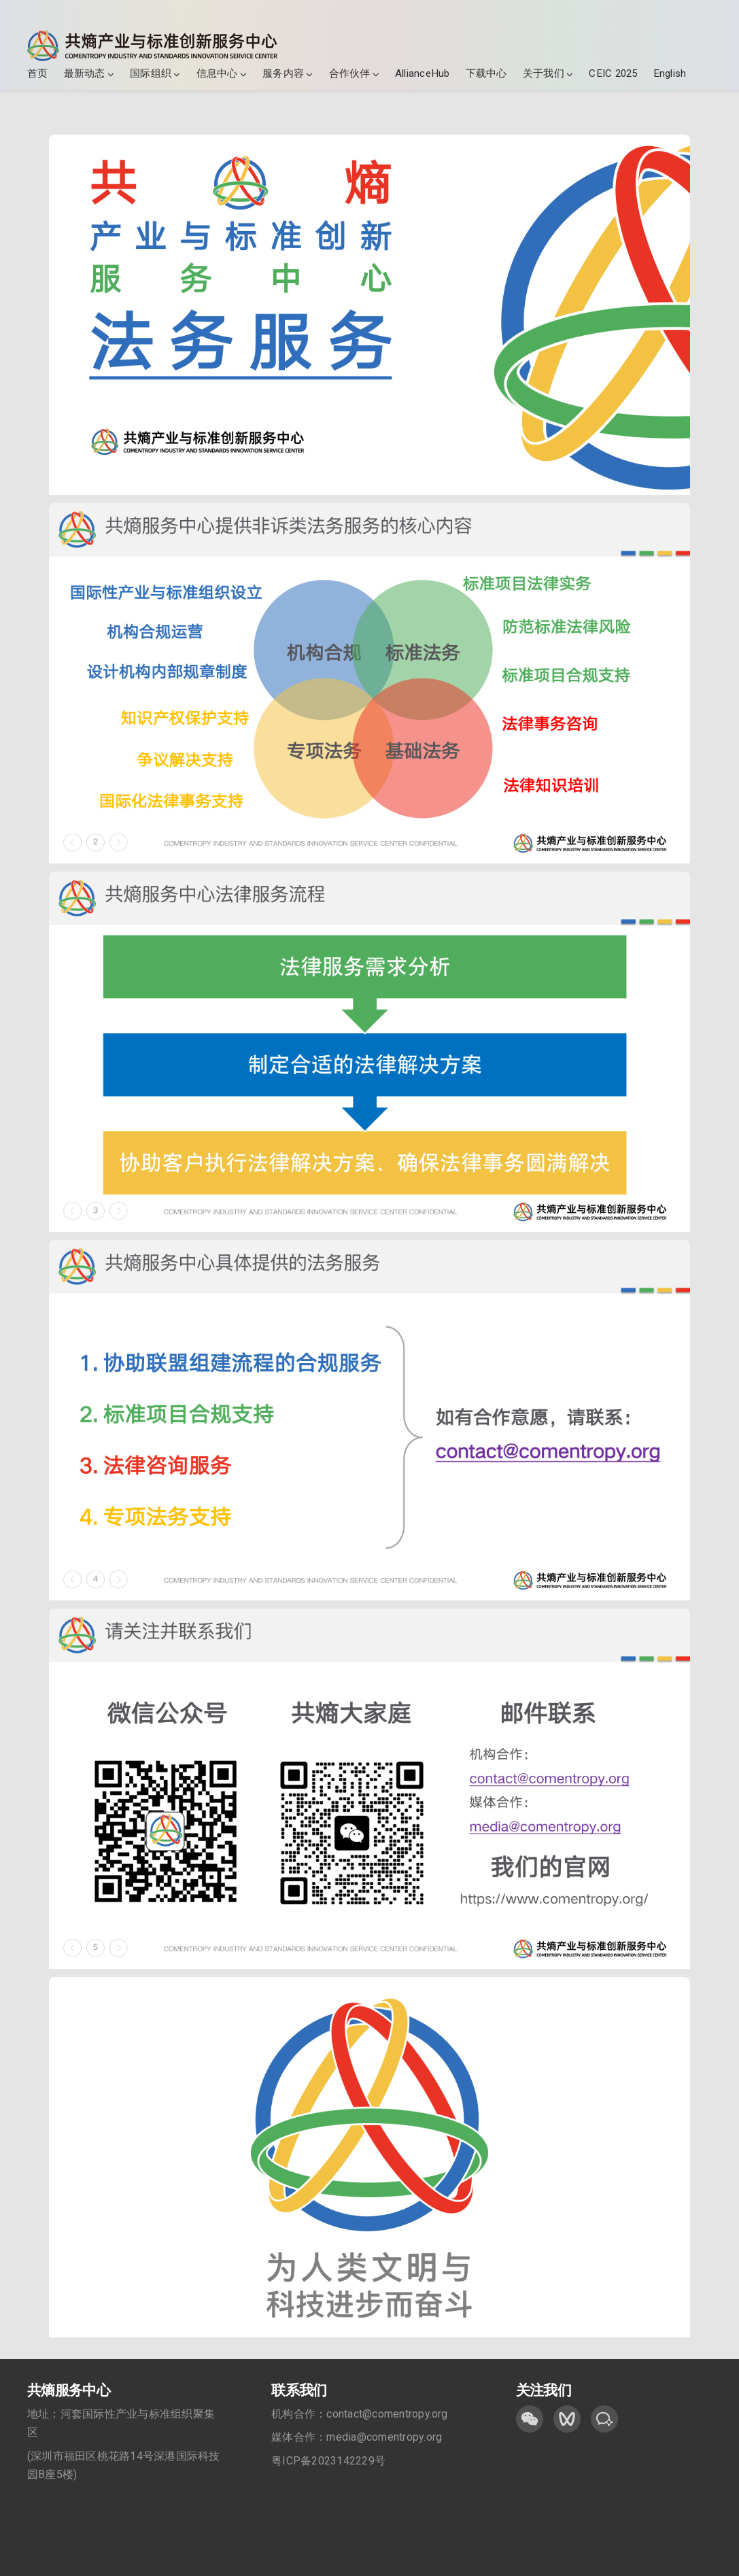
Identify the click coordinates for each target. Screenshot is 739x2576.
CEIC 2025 (613, 73)
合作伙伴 (350, 73)
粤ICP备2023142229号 (328, 2460)
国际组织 (150, 73)
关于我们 (543, 73)
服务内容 (283, 73)
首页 (37, 73)
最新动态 (84, 73)
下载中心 (486, 73)
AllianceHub (422, 73)
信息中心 (217, 73)
